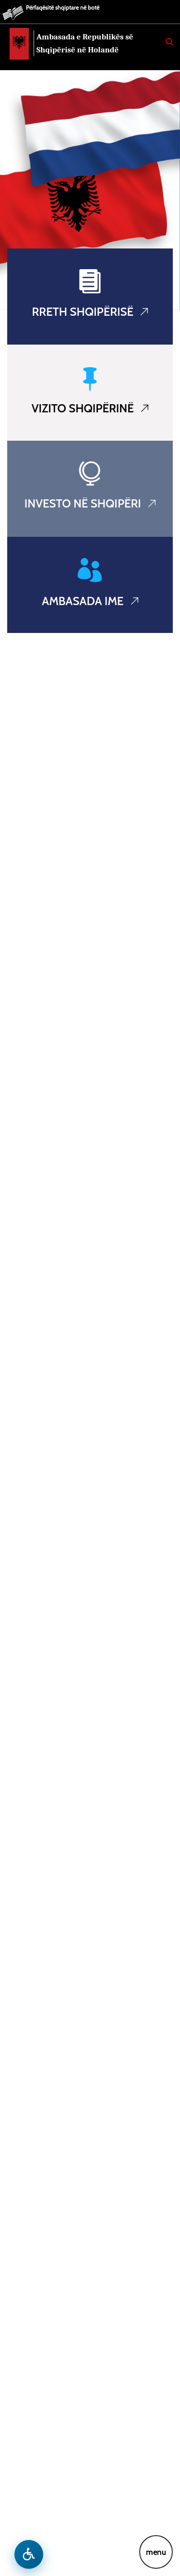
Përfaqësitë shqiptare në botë (62, 7)
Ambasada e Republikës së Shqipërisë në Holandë (84, 43)
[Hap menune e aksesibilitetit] (28, 2554)
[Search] (169, 41)
